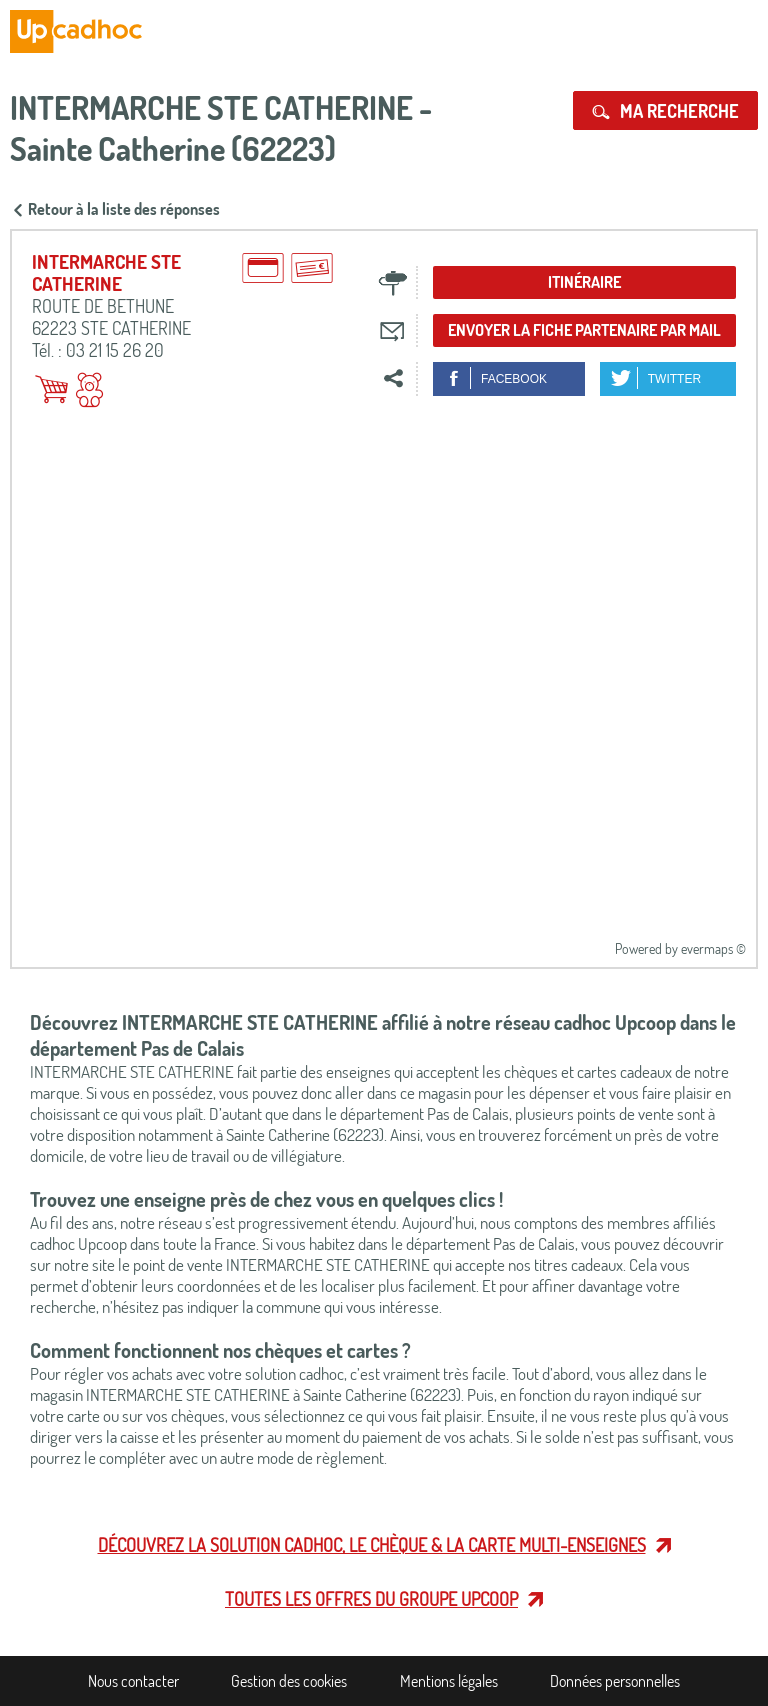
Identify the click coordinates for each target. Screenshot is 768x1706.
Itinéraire (584, 282)
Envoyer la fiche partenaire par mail (584, 330)
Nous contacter (133, 1681)
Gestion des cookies (289, 1681)
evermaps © (713, 948)
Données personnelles (615, 1681)
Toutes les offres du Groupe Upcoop (371, 1599)
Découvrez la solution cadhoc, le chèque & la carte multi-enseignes (372, 1545)
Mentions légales (449, 1681)
